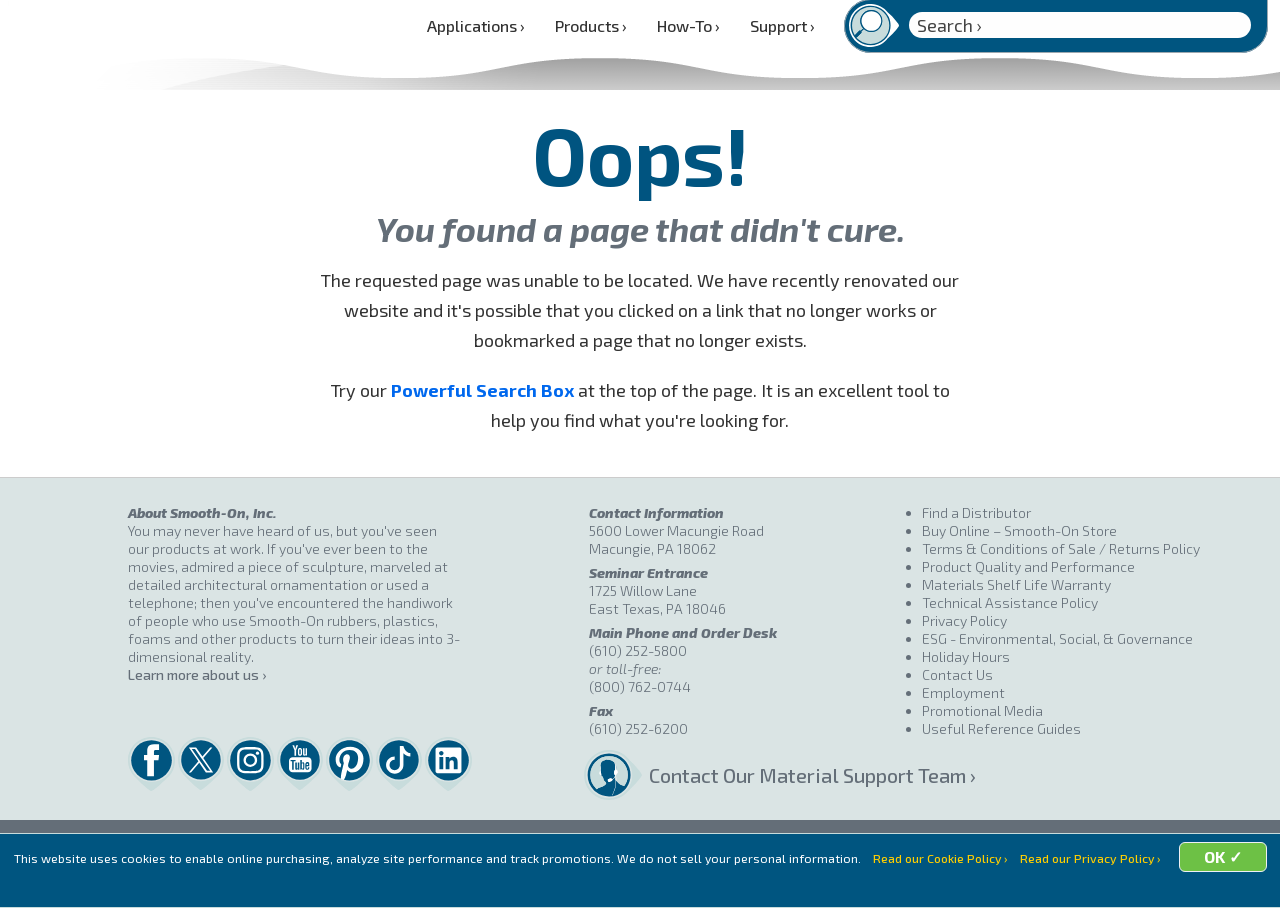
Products (591, 25)
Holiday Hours (966, 656)
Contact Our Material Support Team (785, 775)
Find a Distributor (976, 512)
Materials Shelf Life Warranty (1016, 584)
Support (782, 25)
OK (795, 883)
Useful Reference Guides (1001, 728)
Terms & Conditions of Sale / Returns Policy (1061, 548)
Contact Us (957, 674)
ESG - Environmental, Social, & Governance (1057, 638)
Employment (963, 692)
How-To (688, 25)
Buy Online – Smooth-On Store (1019, 530)
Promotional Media (982, 710)
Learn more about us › (197, 674)
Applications (476, 25)
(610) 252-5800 (638, 650)
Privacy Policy (964, 620)
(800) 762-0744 (640, 686)
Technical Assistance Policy (1010, 602)
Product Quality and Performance (1028, 566)
